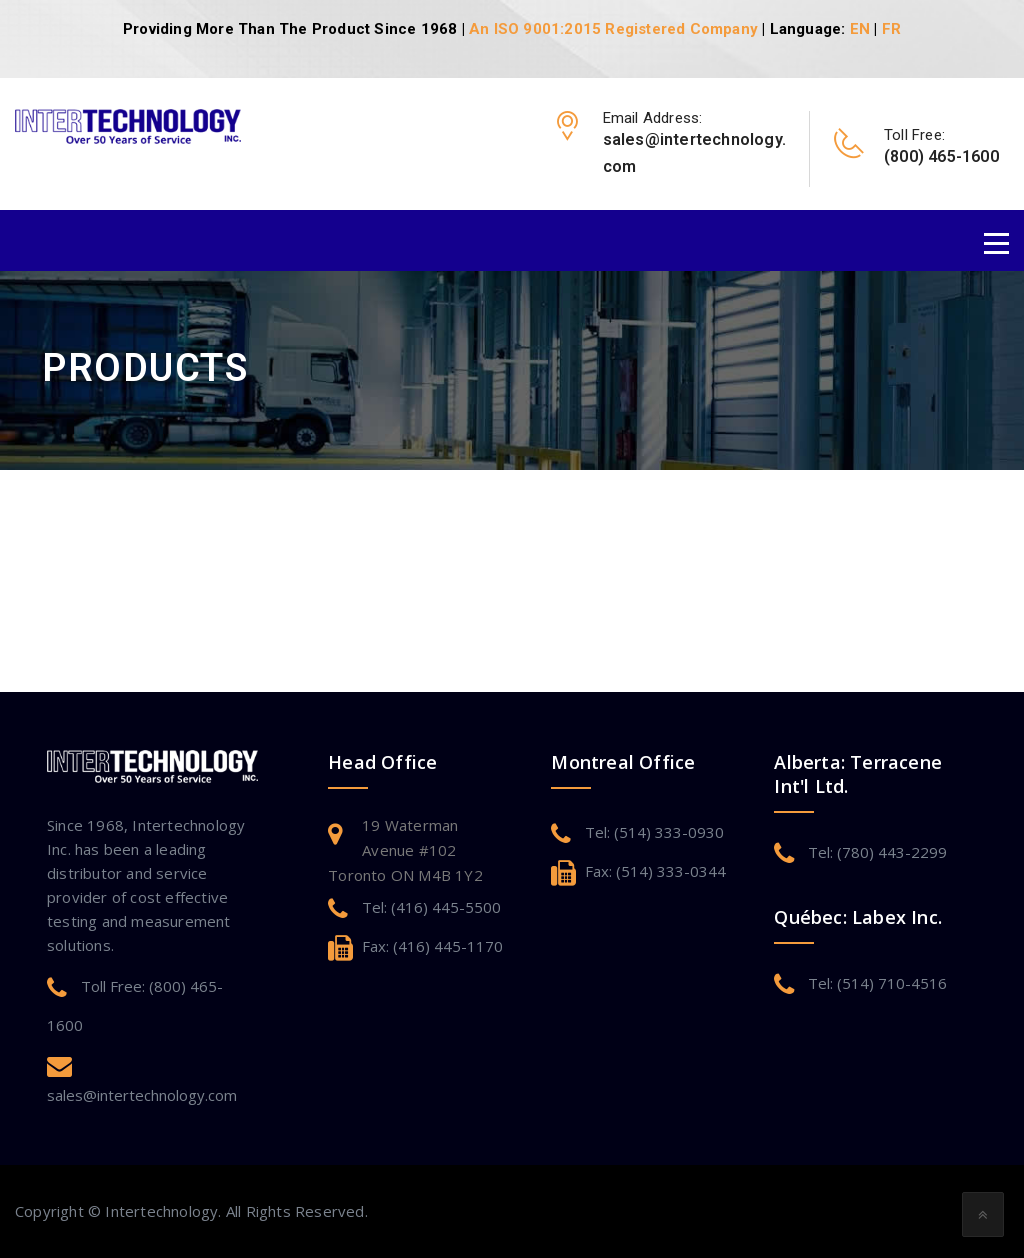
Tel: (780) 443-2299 (877, 852)
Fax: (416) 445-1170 (432, 946)
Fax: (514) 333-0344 (655, 871)
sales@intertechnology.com (142, 1095)
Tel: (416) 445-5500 (431, 907)
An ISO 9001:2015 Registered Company (613, 29)
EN (860, 29)
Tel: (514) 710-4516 (877, 983)
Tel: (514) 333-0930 (654, 832)
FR (891, 29)
